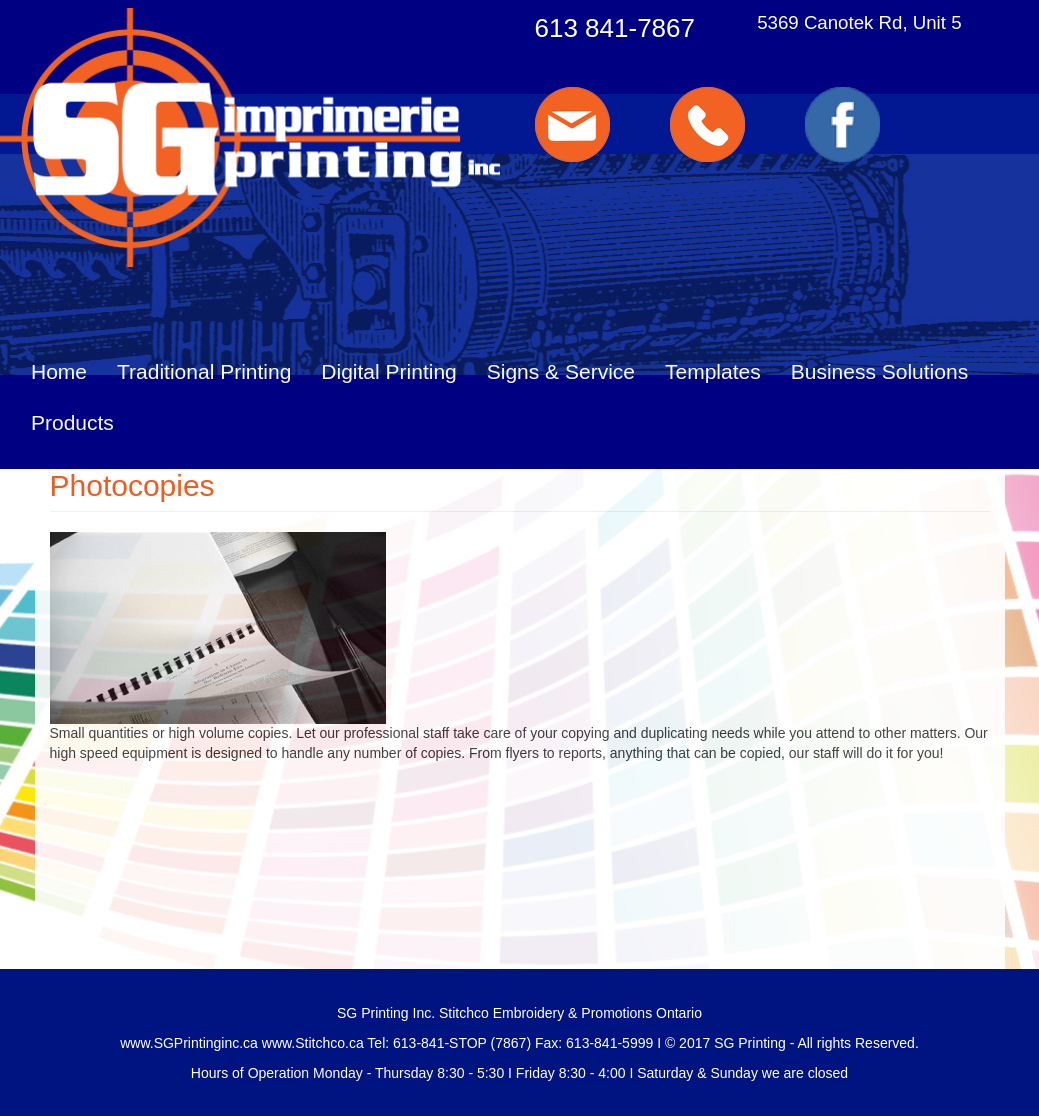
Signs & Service (561, 371)
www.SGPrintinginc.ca (189, 1043)
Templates (713, 371)
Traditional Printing (204, 371)
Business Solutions (879, 371)
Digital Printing (388, 371)
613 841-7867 (615, 28)
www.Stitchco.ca (313, 1043)
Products (72, 422)
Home (59, 371)
